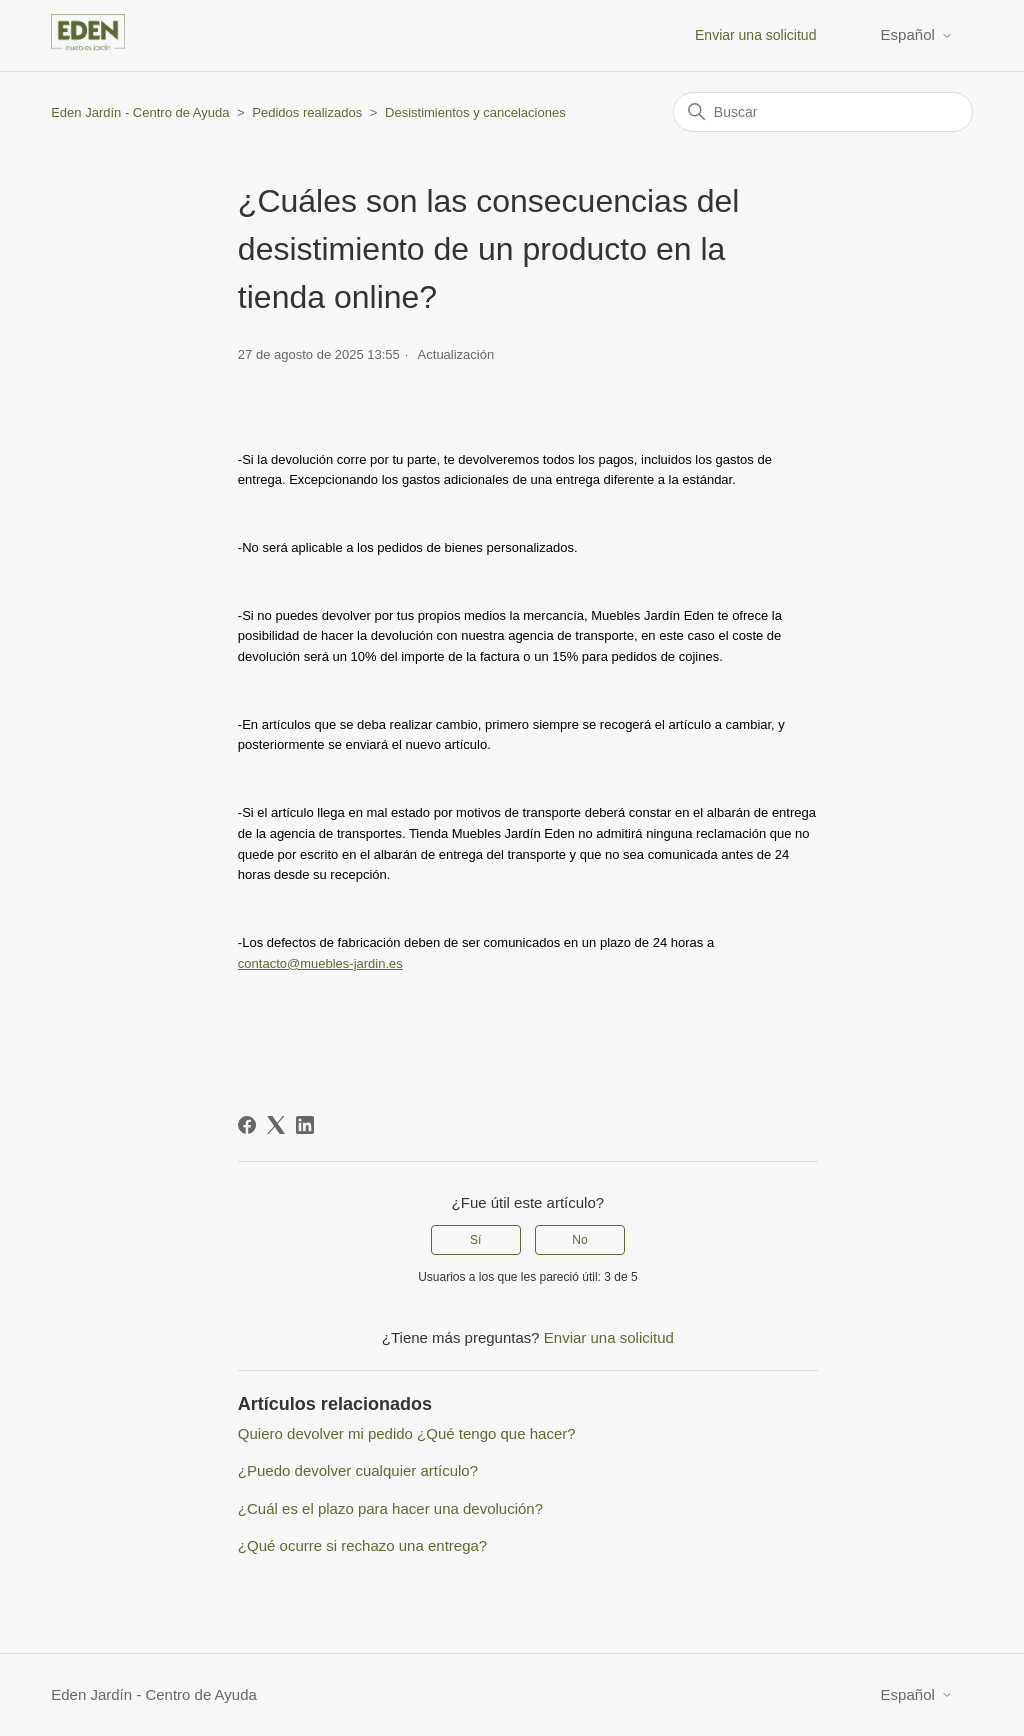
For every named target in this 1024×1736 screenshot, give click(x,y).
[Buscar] (823, 112)
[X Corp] (276, 1125)
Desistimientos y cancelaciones (475, 112)
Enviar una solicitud (755, 35)
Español (917, 34)
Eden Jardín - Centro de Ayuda (140, 112)
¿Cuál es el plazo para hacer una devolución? (390, 1508)
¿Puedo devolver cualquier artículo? (358, 1470)
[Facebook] (247, 1125)
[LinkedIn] (305, 1125)
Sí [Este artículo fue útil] (475, 1240)
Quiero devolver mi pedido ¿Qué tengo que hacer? (407, 1433)
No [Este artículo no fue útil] (579, 1240)
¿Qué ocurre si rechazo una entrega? (362, 1545)
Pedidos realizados (307, 112)
